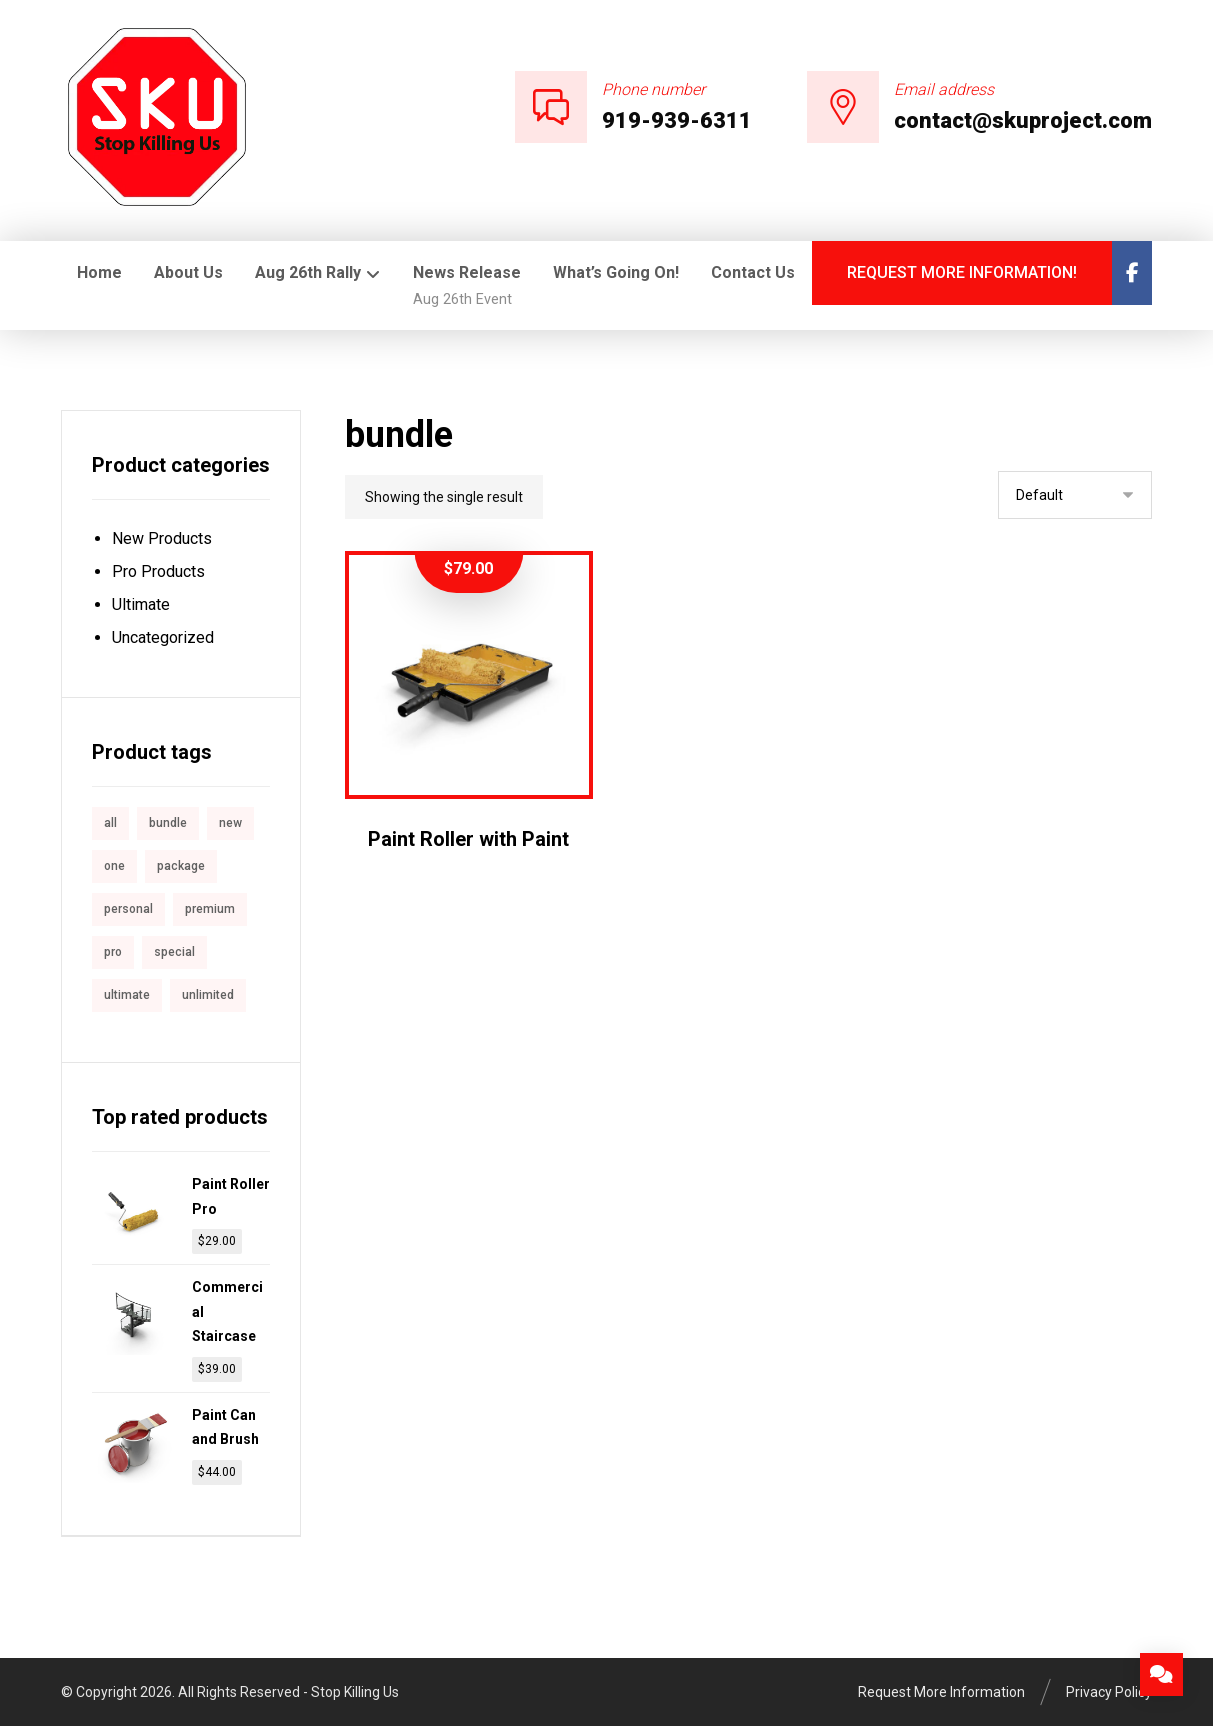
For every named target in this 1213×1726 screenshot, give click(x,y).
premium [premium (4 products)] (210, 909)
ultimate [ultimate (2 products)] (127, 995)
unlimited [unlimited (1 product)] (208, 995)
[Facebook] (1132, 273)
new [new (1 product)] (230, 823)
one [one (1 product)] (114, 866)
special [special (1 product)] (174, 952)
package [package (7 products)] (181, 866)
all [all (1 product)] (110, 823)
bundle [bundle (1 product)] (168, 823)
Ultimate (141, 604)
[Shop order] (1075, 495)
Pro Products (158, 571)
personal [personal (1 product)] (128, 909)
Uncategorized (163, 637)
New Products (162, 538)
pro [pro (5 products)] (113, 952)
